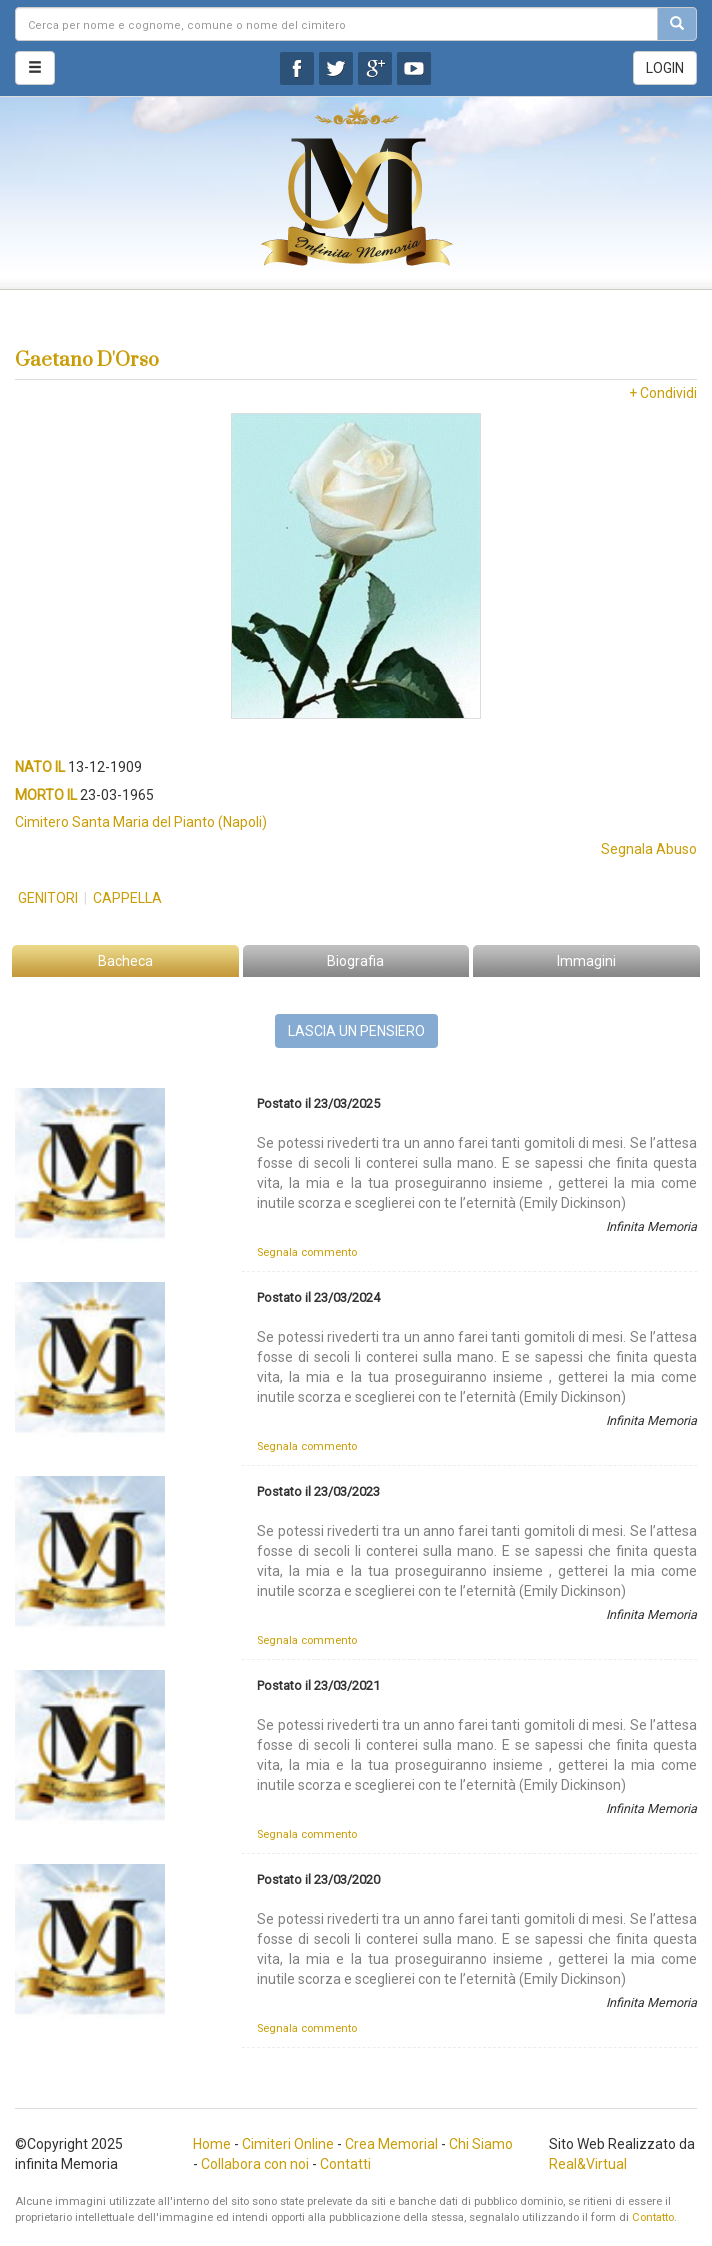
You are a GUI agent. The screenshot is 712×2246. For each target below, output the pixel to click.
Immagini (586, 961)
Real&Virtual (588, 2164)
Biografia (355, 961)
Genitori (48, 898)
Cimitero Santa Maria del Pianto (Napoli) (141, 822)
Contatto (653, 2217)
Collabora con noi (255, 2164)
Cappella (127, 898)
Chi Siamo (481, 2144)
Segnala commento (307, 1252)
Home (212, 2144)
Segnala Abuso (649, 849)
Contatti (345, 2164)
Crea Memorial (391, 2144)
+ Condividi (663, 393)
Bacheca (125, 961)
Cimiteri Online (288, 2144)
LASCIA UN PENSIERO (356, 1031)
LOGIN (665, 68)
